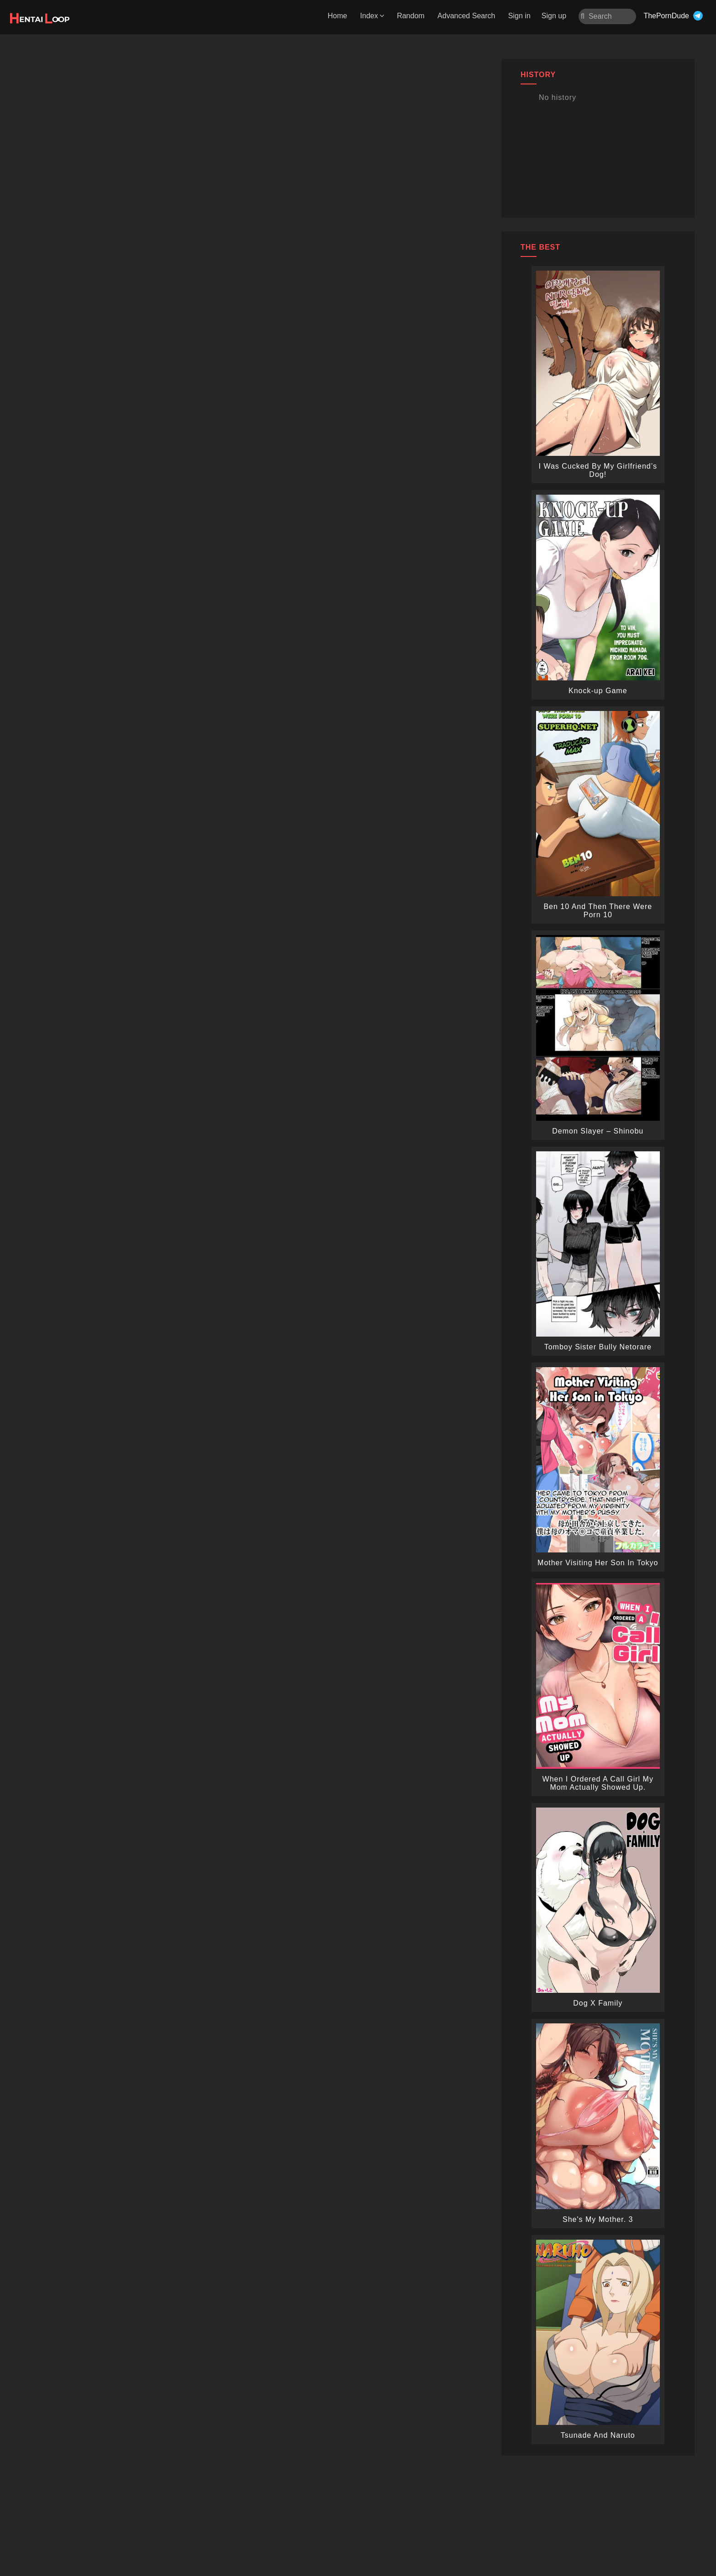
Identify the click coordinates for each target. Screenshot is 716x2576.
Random (410, 16)
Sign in (519, 16)
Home (337, 16)
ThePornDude (666, 16)
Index (372, 16)
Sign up (554, 16)
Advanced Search (466, 16)
